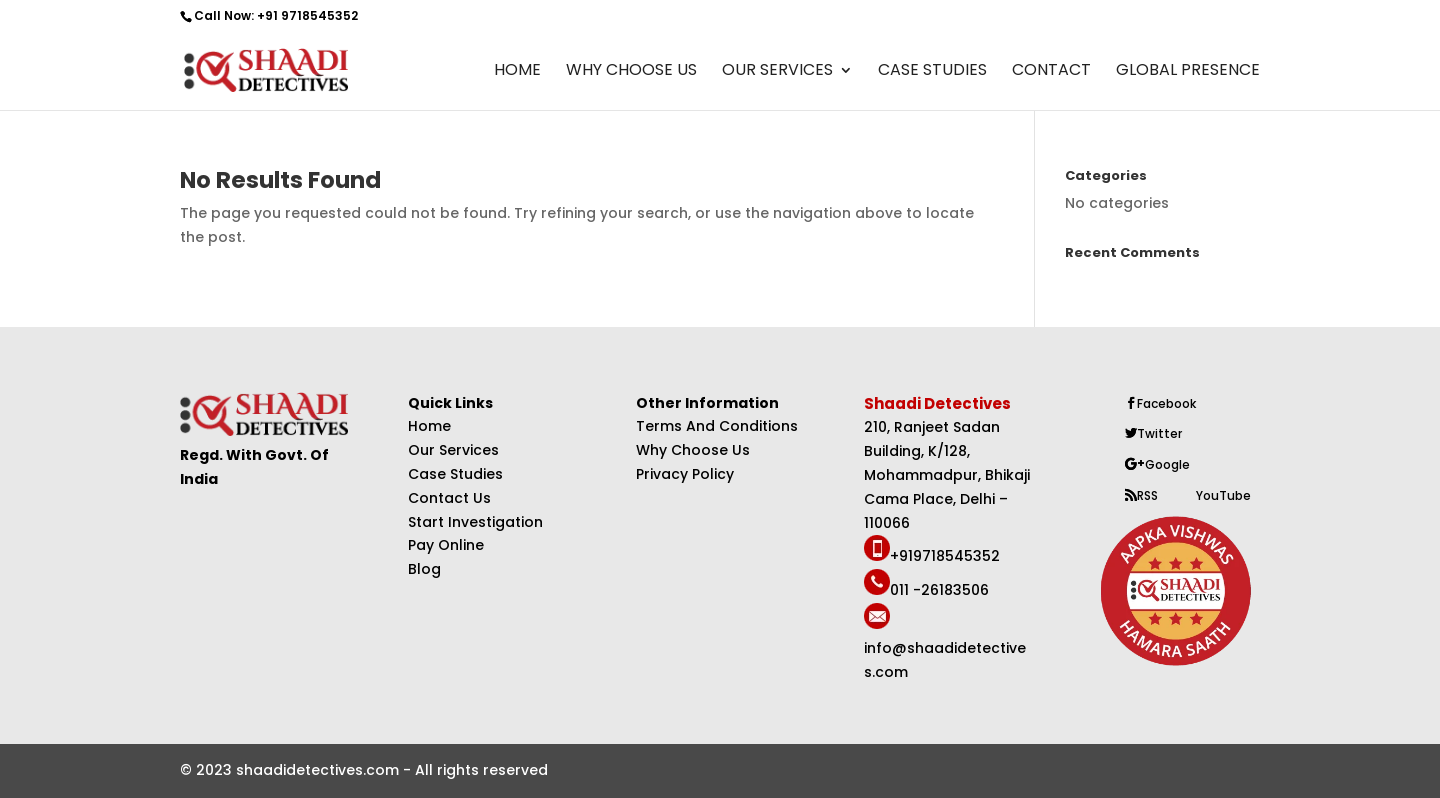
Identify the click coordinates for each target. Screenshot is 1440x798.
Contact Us (449, 498)
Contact (1051, 72)
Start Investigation (475, 522)
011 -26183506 (939, 590)
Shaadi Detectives (939, 403)
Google (1167, 464)
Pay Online (446, 545)
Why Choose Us (631, 72)
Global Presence (1188, 72)
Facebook (1166, 403)
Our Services (777, 72)
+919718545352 (945, 556)
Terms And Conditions (717, 426)
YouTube (1223, 495)
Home (517, 72)
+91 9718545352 (307, 15)
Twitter (1159, 433)
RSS (1147, 495)
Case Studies (932, 72)
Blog (424, 569)
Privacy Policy (685, 474)
